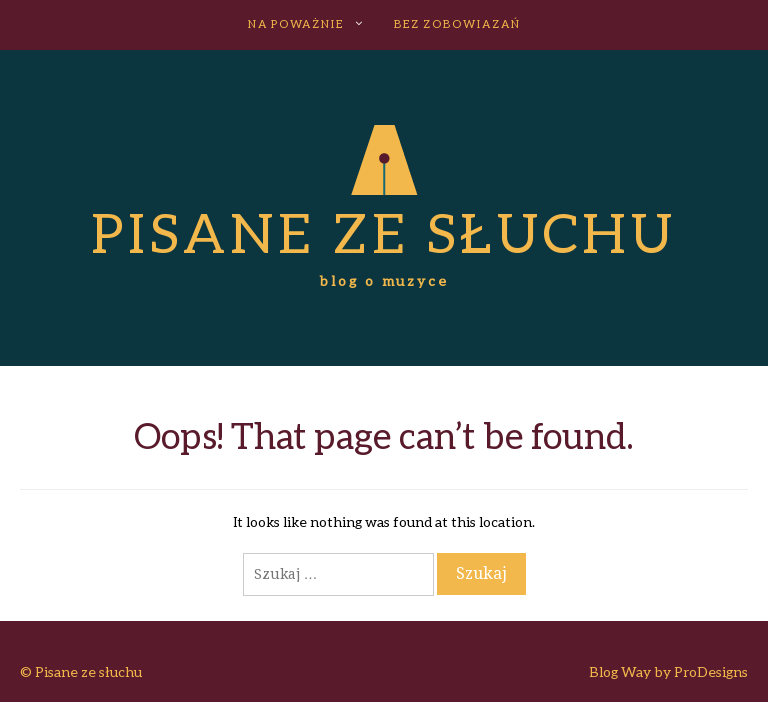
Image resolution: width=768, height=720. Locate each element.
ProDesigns (711, 671)
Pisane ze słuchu (384, 232)
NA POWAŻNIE (296, 23)
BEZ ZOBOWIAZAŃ (457, 23)
